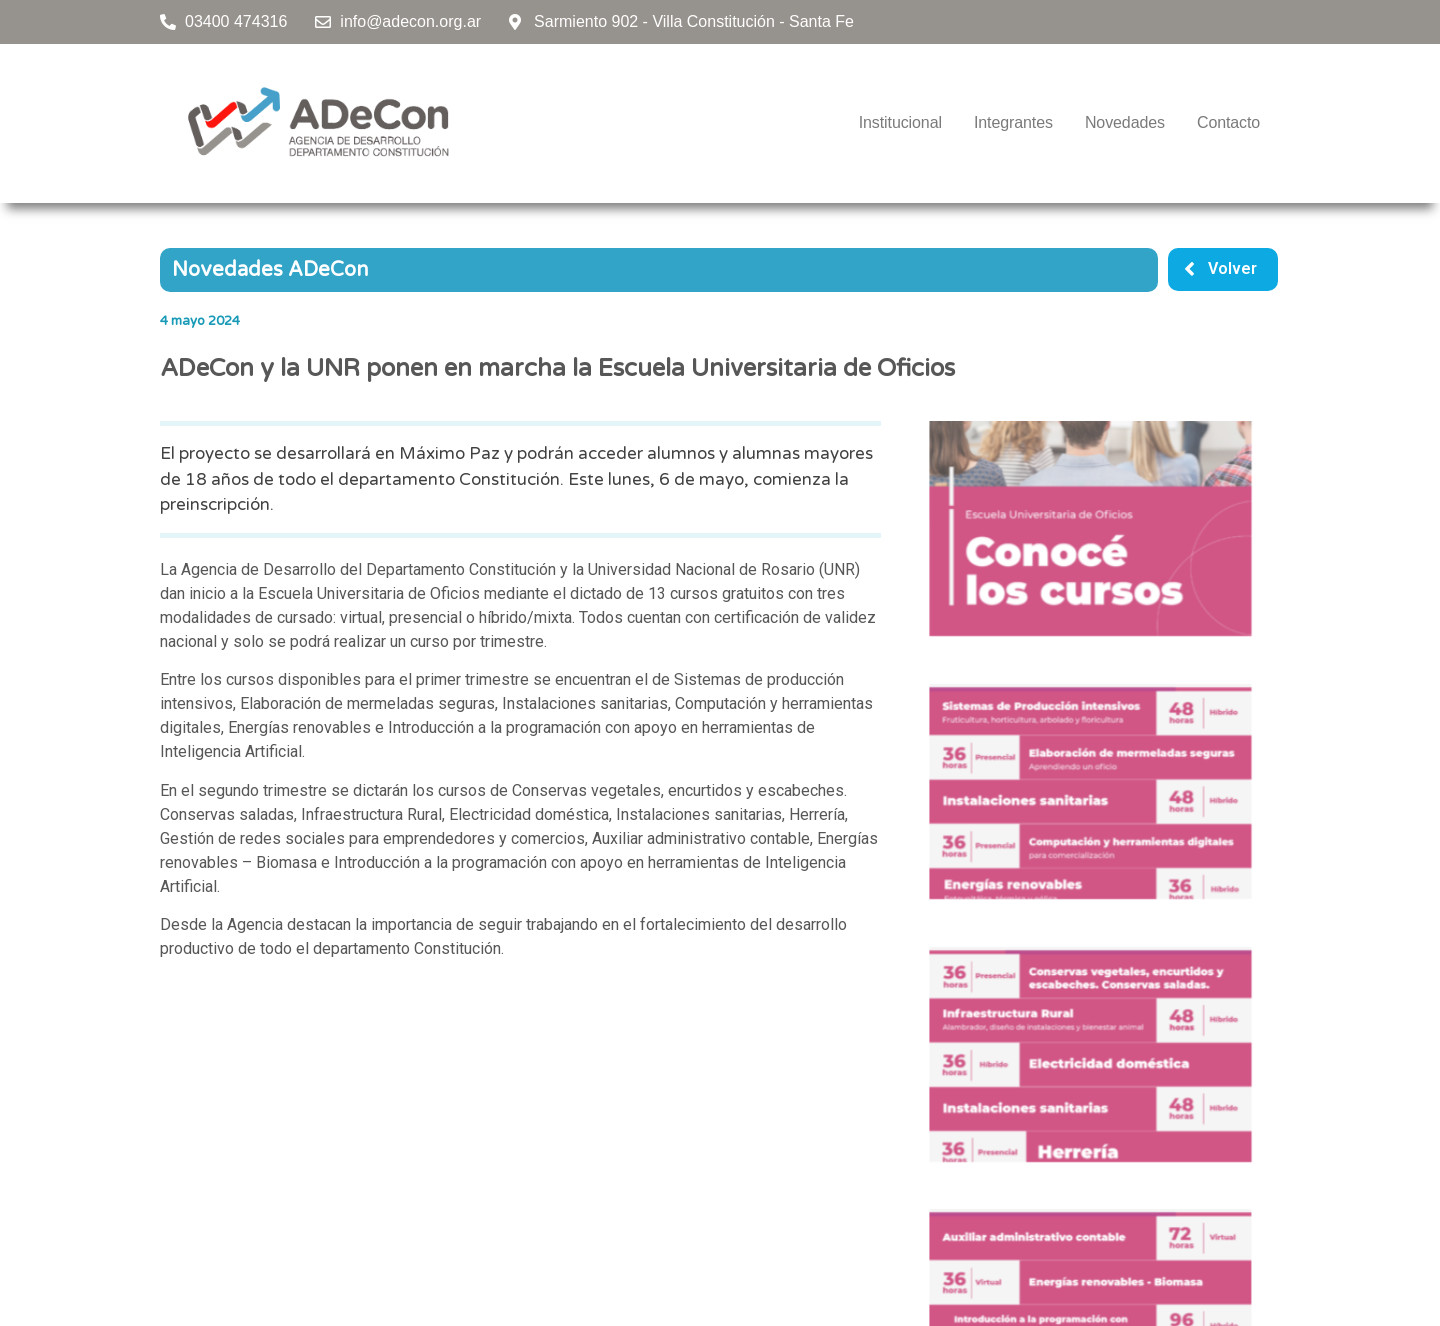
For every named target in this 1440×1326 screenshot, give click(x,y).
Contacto (1228, 122)
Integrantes (1013, 122)
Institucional (900, 122)
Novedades (1125, 122)
